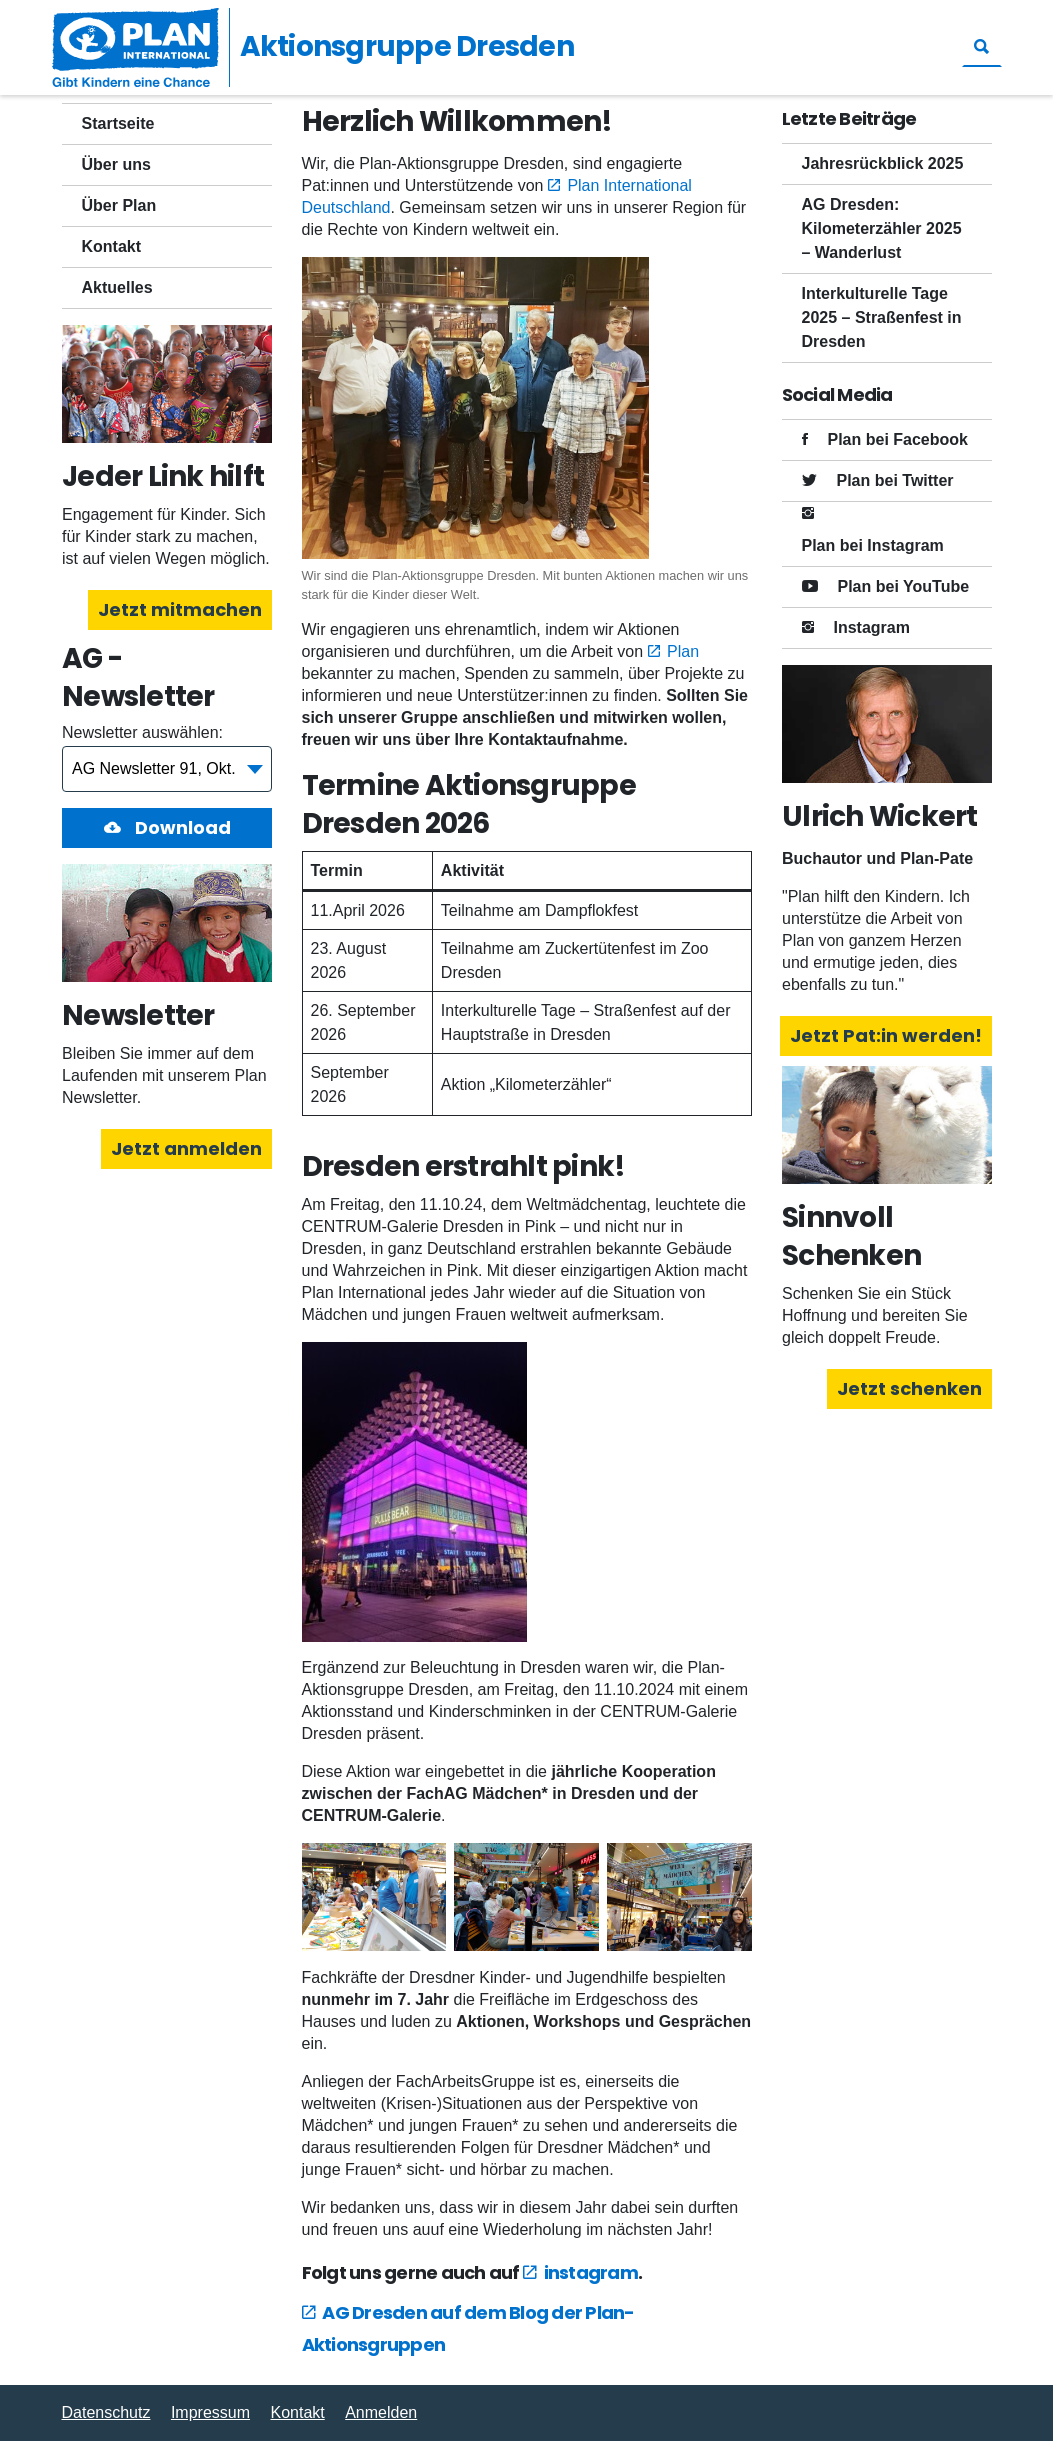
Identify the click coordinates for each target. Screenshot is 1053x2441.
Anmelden (381, 2412)
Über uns (116, 164)
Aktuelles (117, 287)
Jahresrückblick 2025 (883, 163)
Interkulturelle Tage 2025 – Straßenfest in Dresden (882, 317)
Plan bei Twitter (895, 480)
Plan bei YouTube (904, 586)
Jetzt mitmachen (180, 609)
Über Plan (119, 205)
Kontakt (112, 246)
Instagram (872, 627)
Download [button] (180, 827)
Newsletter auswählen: (142, 732)
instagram (591, 2272)
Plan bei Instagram (873, 545)
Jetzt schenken (909, 1388)
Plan (683, 651)
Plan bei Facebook (898, 439)
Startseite (118, 123)
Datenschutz (106, 2412)
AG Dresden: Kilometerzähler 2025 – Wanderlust (882, 228)
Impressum (210, 2412)
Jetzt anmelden (186, 1148)
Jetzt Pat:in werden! (886, 1035)
